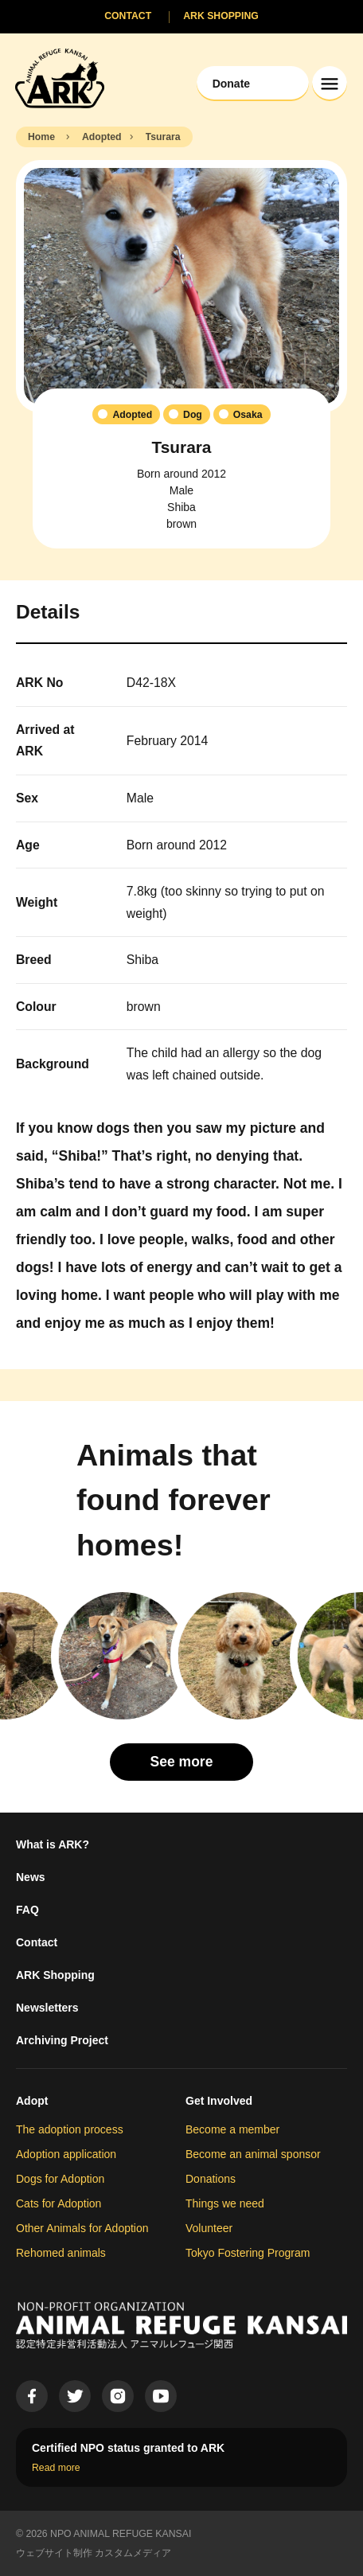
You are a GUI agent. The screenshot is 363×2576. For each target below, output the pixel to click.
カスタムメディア (133, 2552)
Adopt (32, 2100)
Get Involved (218, 2100)
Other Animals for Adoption (82, 2228)
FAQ (27, 1909)
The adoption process (69, 2129)
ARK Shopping (55, 1975)
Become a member (232, 2129)
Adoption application (66, 2154)
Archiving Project (62, 2040)
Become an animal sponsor (253, 2154)
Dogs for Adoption (60, 2178)
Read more (56, 2467)
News (30, 1877)
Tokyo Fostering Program (247, 2252)
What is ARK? (52, 1844)
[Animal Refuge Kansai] (59, 77)
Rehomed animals (61, 2252)
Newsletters (47, 2007)
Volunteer (208, 2228)
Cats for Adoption (58, 2203)
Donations (210, 2178)
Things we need (224, 2203)
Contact (36, 1942)
